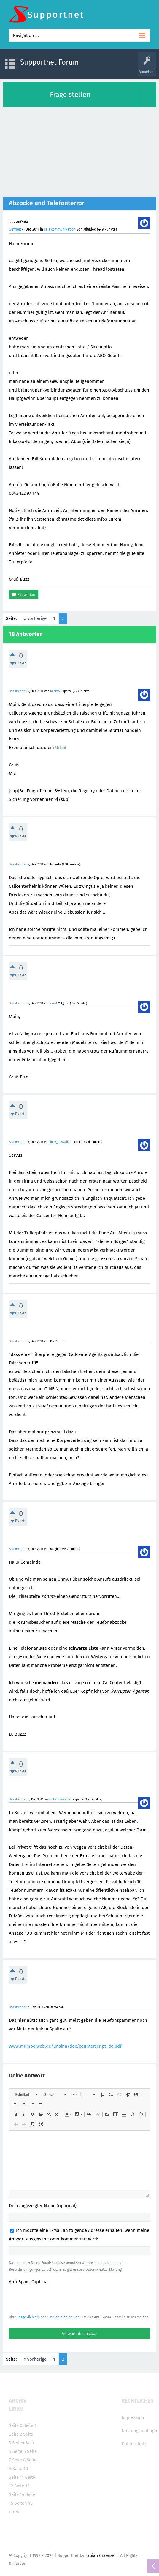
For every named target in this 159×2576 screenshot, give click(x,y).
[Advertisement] (79, 152)
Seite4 (18, 2442)
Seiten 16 (24, 2503)
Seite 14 (16, 2494)
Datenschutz (134, 2443)
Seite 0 (15, 2425)
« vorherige (35, 618)
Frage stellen (70, 94)
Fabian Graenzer (100, 2555)
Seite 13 (21, 2486)
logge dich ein (28, 2317)
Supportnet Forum (49, 62)
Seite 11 (16, 2477)
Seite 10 (20, 2468)
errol (53, 1003)
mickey (55, 691)
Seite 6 (19, 2451)
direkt (15, 2511)
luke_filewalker (60, 1142)
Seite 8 (19, 2460)
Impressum (133, 2417)
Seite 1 (29, 2425)
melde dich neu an (64, 2317)
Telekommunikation (60, 229)
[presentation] (54, 2299)
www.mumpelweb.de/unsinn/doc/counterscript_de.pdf (65, 2046)
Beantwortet (18, 691)
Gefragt (15, 229)
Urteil (60, 747)
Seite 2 (15, 2434)
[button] (26, 2094)
